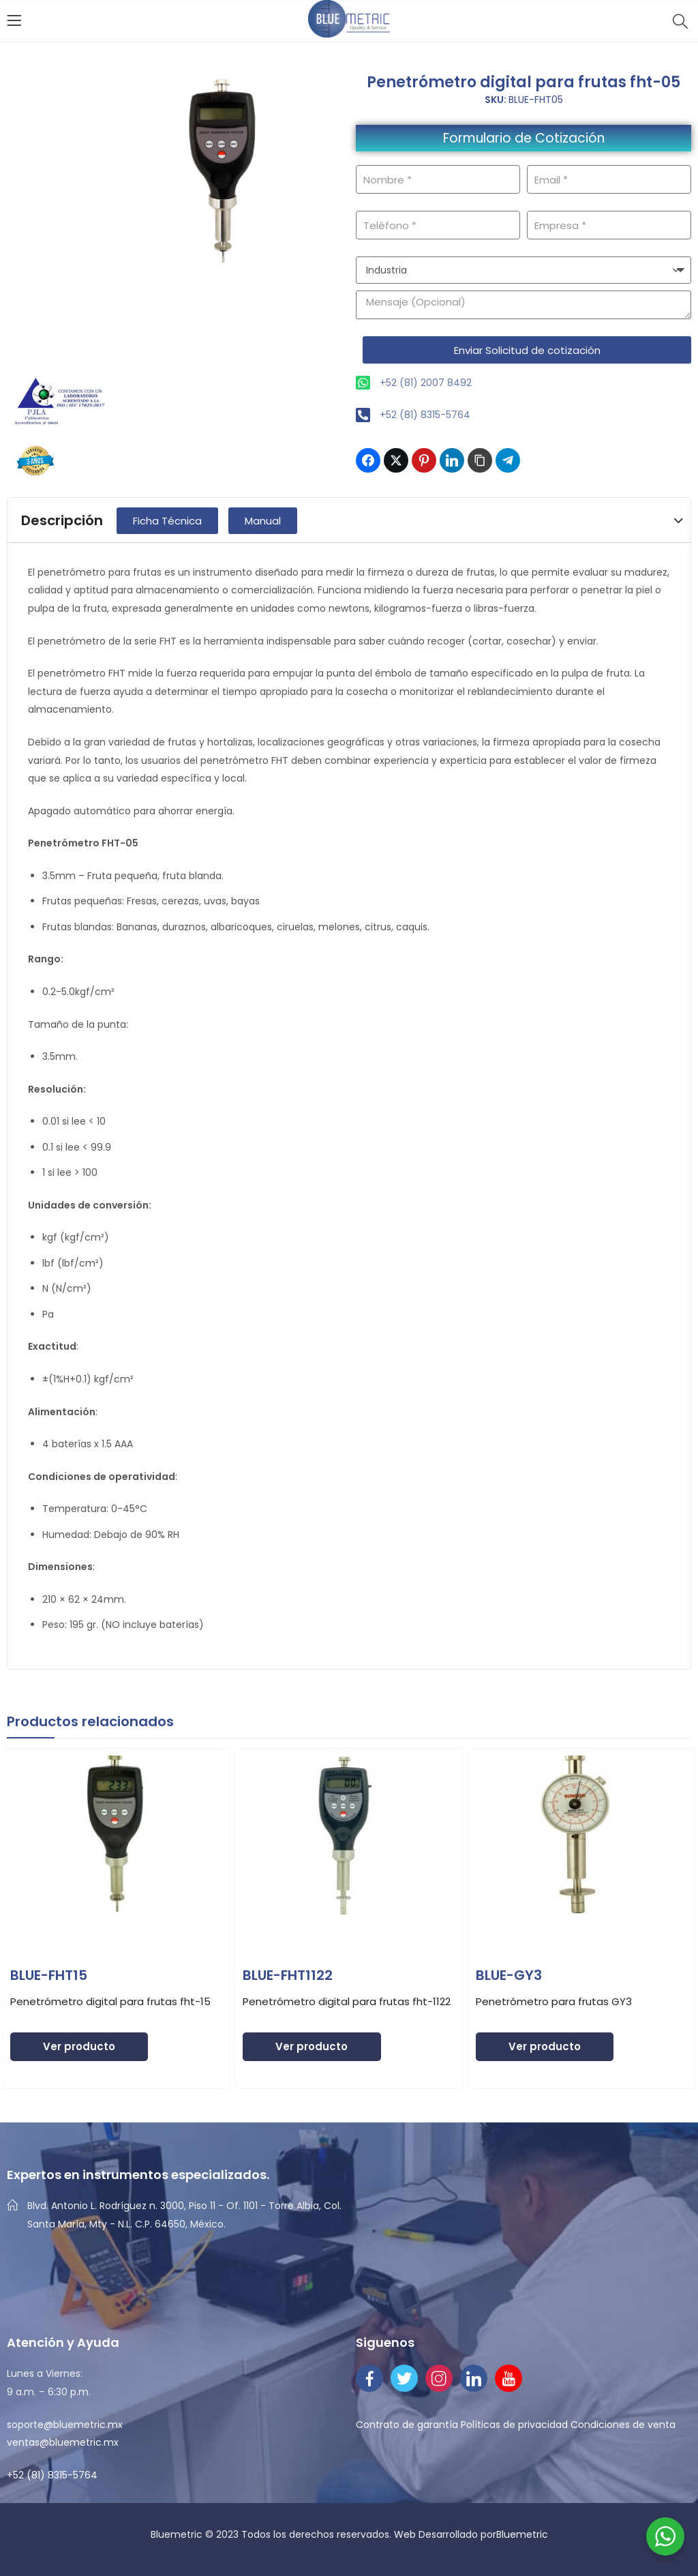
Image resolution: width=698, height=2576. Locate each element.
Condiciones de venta (623, 2424)
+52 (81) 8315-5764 (52, 2475)
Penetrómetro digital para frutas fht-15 (110, 2001)
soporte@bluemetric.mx (65, 2424)
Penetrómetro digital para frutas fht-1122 (347, 2001)
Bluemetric (522, 2534)
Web (406, 2534)
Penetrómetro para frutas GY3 (554, 2001)
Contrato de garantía (407, 2424)
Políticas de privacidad (514, 2424)
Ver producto (79, 2046)
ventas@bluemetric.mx (63, 2442)
